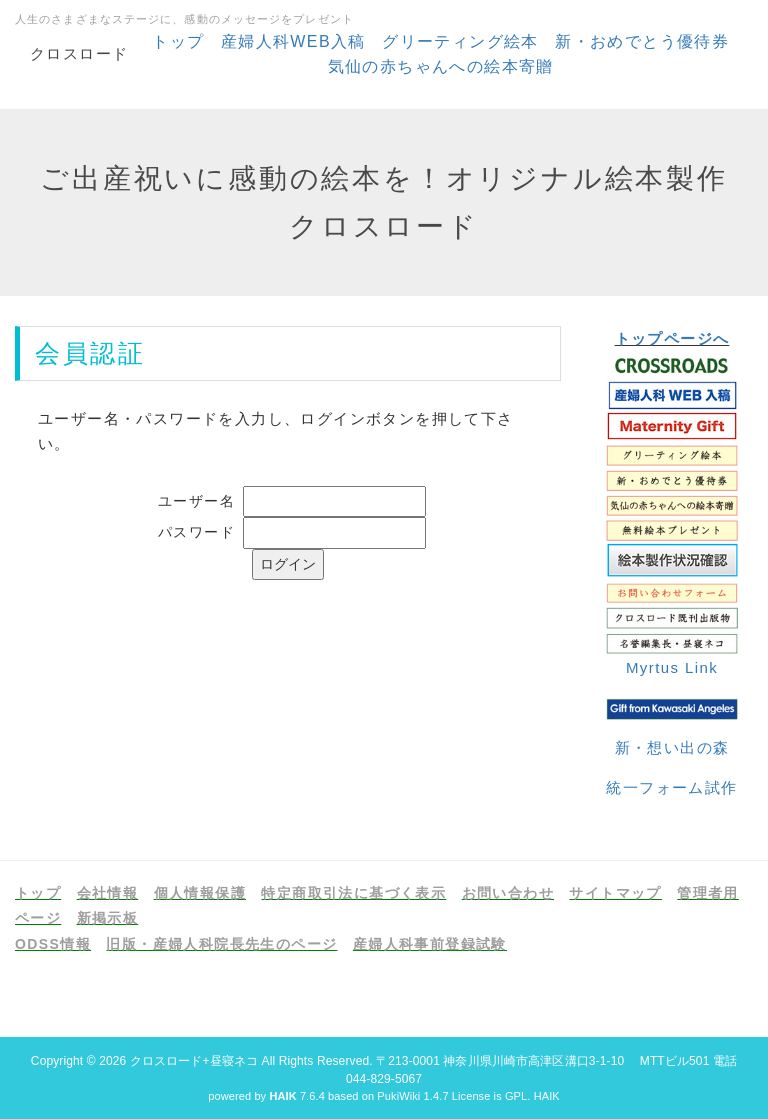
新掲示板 (108, 918)
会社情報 (108, 893)
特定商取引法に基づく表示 (353, 893)
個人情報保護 (200, 893)
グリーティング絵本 (460, 41)
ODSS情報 (53, 944)
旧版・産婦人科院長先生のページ (221, 944)
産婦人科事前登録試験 (430, 944)
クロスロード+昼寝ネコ (194, 1061)
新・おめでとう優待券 (642, 41)
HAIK (547, 1096)
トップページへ (672, 338)
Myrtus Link (672, 667)
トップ (178, 41)
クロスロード (79, 53)
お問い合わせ (508, 893)
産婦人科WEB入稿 (293, 41)
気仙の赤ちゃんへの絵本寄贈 (441, 66)
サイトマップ (615, 893)
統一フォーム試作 (671, 787)
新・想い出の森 (672, 747)
